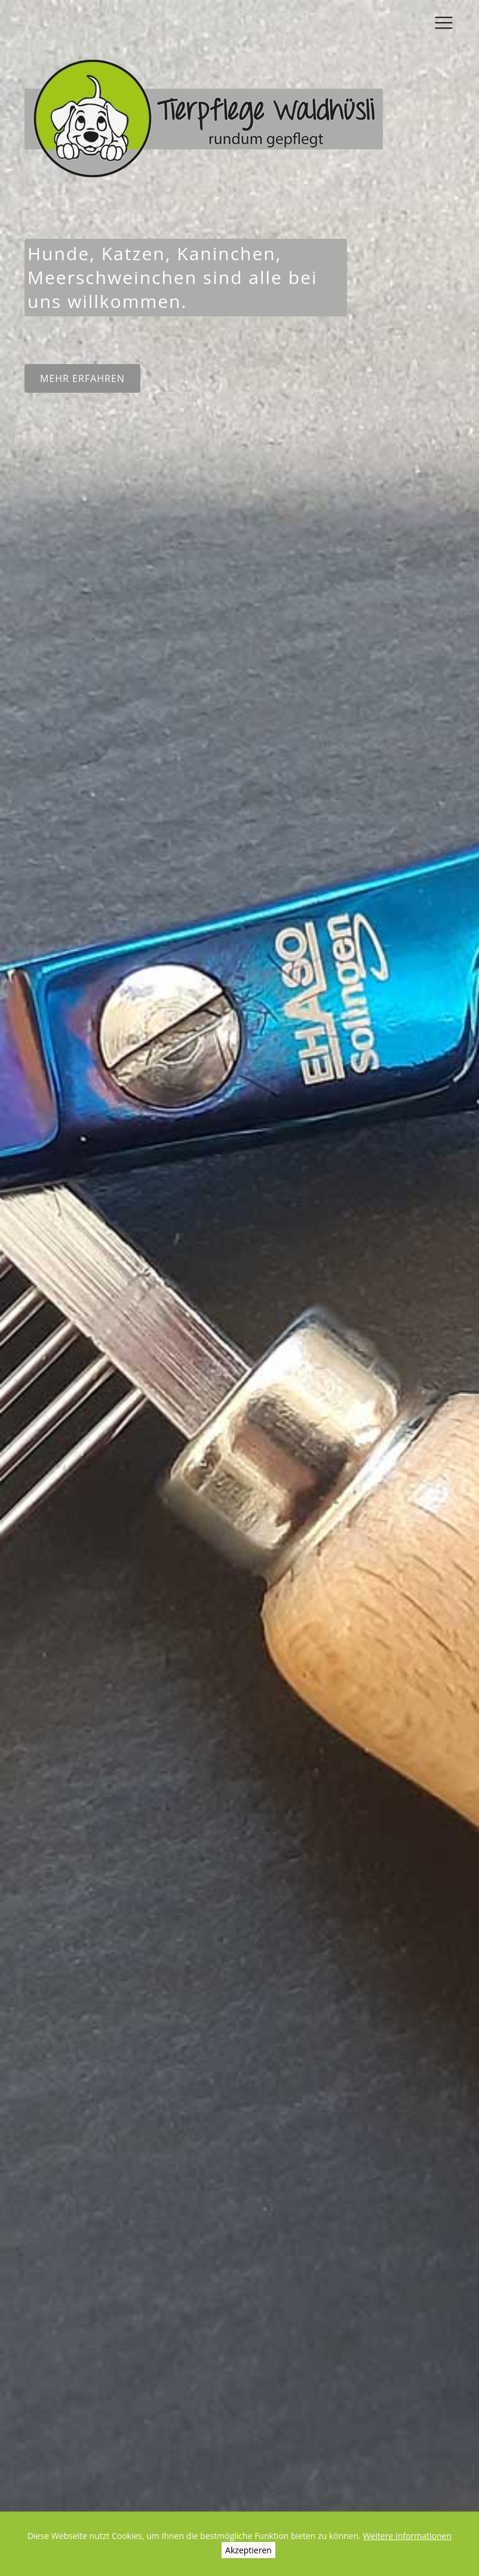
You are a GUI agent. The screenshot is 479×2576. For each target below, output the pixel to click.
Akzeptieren (248, 2550)
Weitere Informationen (407, 2535)
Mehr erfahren (82, 378)
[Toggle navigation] (444, 19)
